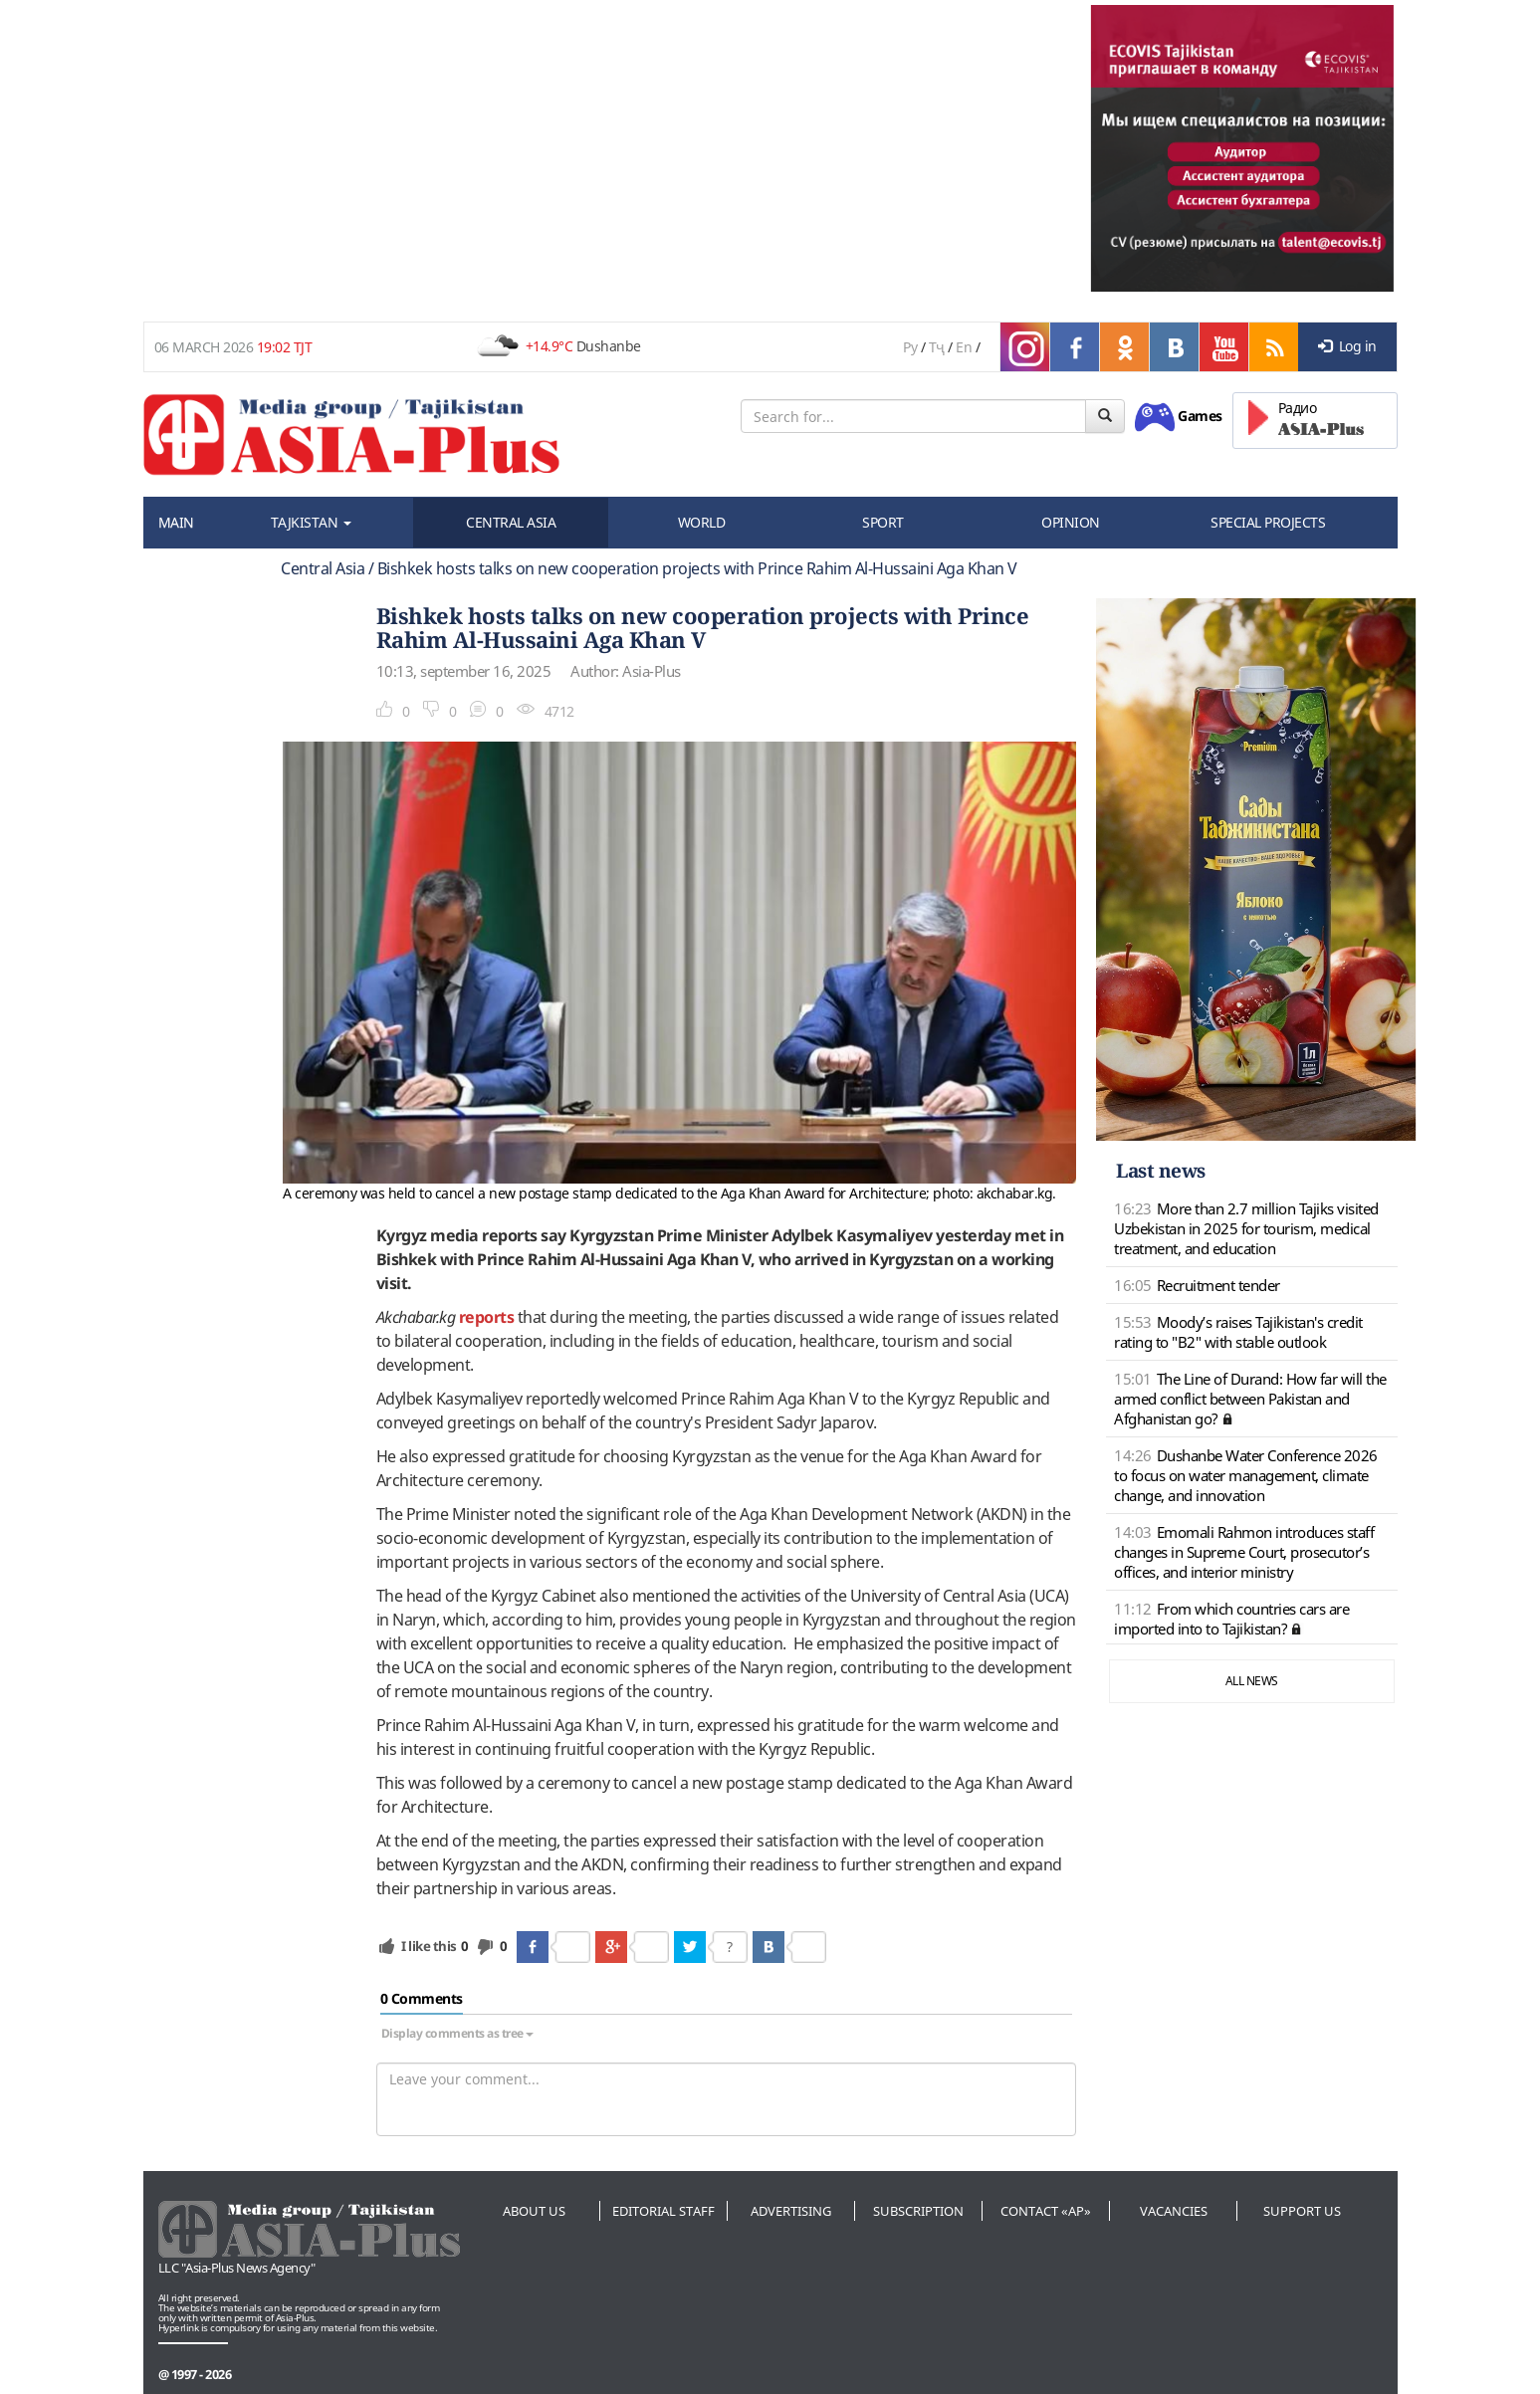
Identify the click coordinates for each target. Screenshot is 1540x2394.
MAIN (176, 522)
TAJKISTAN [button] (311, 522)
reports (487, 1317)
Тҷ (937, 346)
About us (534, 2211)
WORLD (702, 522)
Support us (1302, 2211)
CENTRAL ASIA (510, 522)
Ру (910, 346)
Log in (1347, 345)
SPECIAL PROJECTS (1267, 522)
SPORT (883, 522)
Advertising (791, 2211)
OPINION (1070, 522)
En (964, 346)
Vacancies (1174, 2211)
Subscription (918, 2211)
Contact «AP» (1045, 2211)
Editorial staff (663, 2211)
